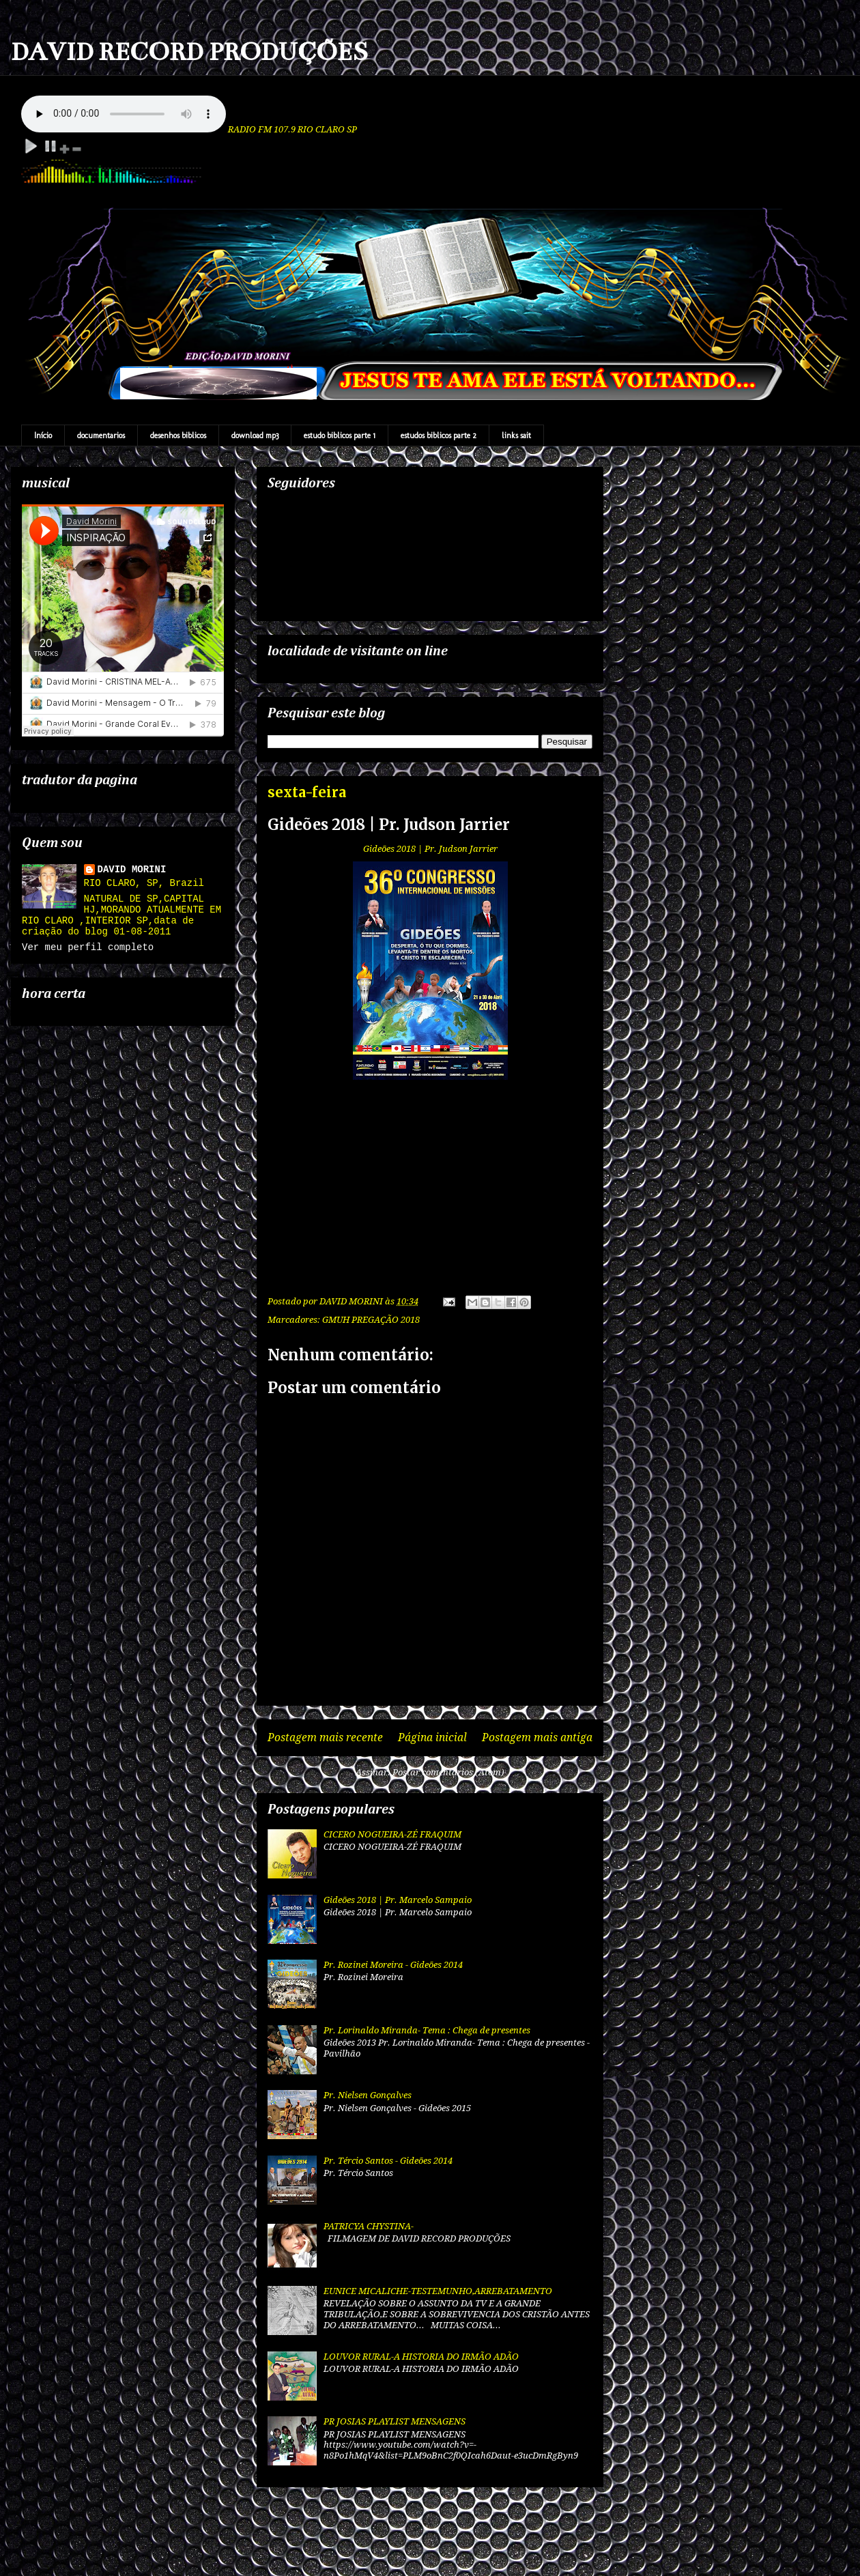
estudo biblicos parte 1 (339, 435)
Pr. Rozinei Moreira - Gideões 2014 (393, 1965)
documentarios (101, 435)
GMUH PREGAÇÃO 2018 (371, 1320)
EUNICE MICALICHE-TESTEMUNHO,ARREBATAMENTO (438, 2291)
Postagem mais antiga (537, 1737)
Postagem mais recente (325, 1737)
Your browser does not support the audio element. (123, 114)
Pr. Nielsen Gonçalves (368, 2095)
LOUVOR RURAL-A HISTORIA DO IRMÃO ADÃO (421, 2356)
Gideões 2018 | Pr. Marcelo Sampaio (398, 1900)
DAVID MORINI (132, 869)
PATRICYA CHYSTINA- (369, 2226)
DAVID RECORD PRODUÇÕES (189, 52)
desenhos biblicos (178, 435)
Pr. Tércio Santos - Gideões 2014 (388, 2161)
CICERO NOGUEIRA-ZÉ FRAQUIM (392, 1834)
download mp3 (254, 435)
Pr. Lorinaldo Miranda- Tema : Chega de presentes (427, 2030)
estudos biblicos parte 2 (438, 435)
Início (43, 435)
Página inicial (432, 1737)
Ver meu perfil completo (88, 947)
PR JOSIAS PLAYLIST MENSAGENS (394, 2421)
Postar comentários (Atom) (448, 1772)
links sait (516, 435)
